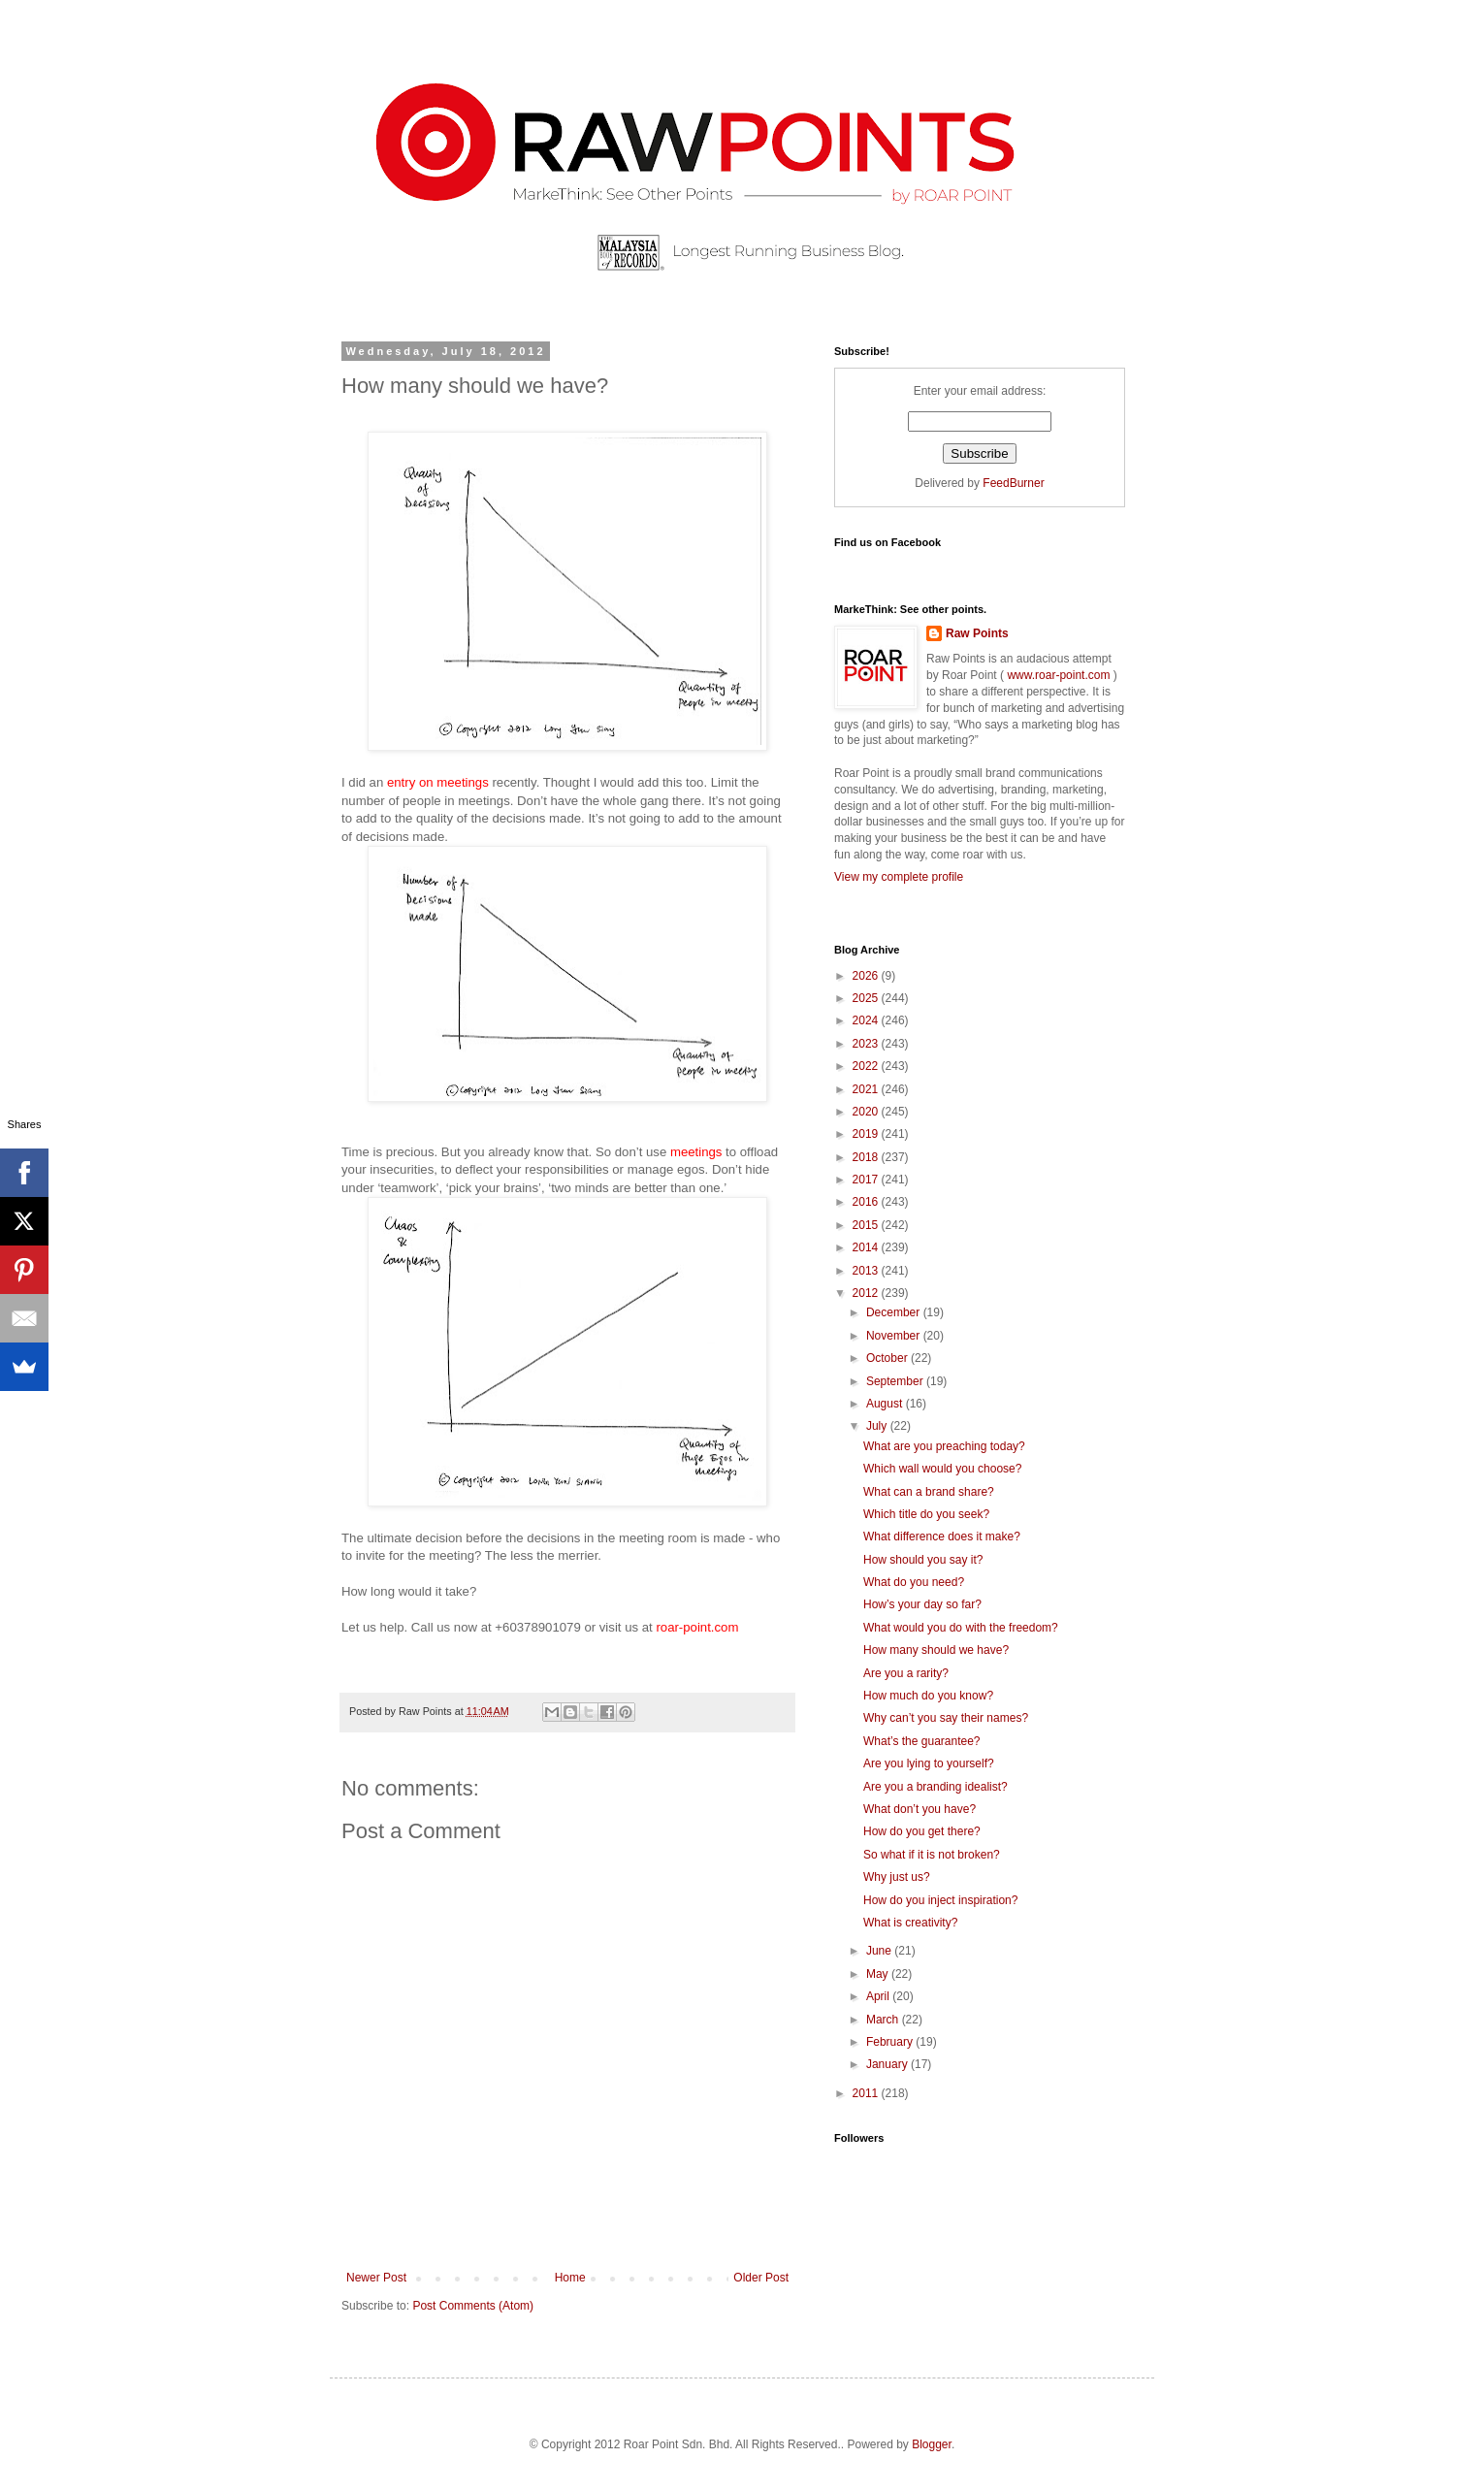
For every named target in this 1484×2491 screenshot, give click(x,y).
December (894, 1312)
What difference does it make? (941, 1536)
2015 (867, 1225)
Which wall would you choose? (942, 1468)
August (886, 1403)
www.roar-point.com (1058, 675)
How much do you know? (928, 1695)
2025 (867, 998)
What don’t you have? (919, 1809)
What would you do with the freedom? (960, 1627)
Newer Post (376, 2277)
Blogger (932, 2444)
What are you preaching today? (944, 1446)
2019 (867, 1134)
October (888, 1358)
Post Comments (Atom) (472, 2306)
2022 (867, 1066)
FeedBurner (1013, 483)
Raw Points (977, 633)
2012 (867, 1293)
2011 (867, 2093)
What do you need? (913, 1582)
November (894, 1336)
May (878, 1974)
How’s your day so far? (922, 1604)
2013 (867, 1271)
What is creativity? (910, 1922)
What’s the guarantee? (922, 1741)
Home (570, 2277)
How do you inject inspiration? (940, 1900)
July (878, 1426)
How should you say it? (923, 1560)
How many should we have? (936, 1650)
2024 (867, 1020)
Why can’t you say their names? (945, 1718)
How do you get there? (922, 1831)
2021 (867, 1089)
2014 (867, 1247)
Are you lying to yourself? (928, 1763)
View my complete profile (898, 877)
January (888, 2064)
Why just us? (896, 1877)
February (891, 2042)
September (896, 1381)
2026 (867, 976)
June (880, 1950)
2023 (867, 1044)
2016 (867, 1202)
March (884, 2019)
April (879, 1996)
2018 (867, 1157)
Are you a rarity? (906, 1673)
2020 (867, 1111)
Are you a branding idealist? (935, 1787)
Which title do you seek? (926, 1514)
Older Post (761, 2277)
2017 (867, 1179)
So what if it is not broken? (931, 1854)
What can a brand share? (928, 1492)
